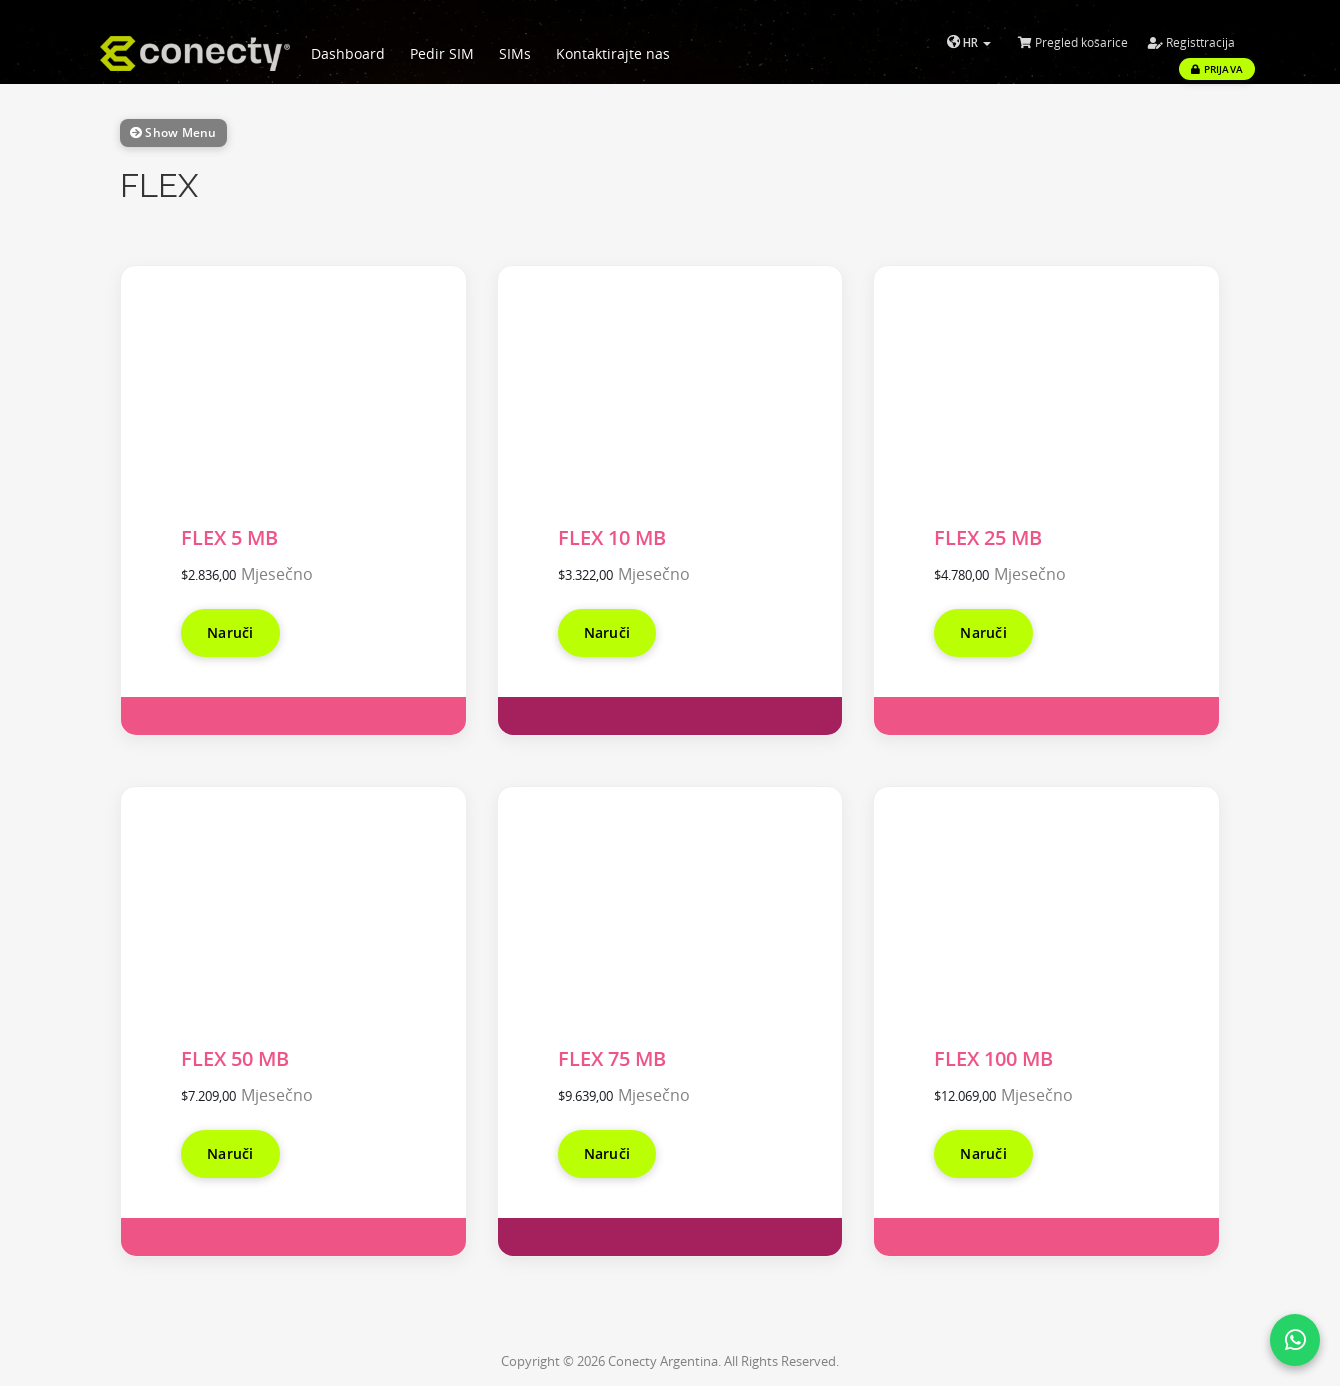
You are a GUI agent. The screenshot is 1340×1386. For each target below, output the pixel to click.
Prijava (1217, 69)
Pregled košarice (1073, 42)
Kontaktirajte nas (613, 53)
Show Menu (173, 132)
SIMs (515, 53)
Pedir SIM (442, 53)
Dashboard (348, 53)
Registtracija (1191, 42)
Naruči (230, 632)
